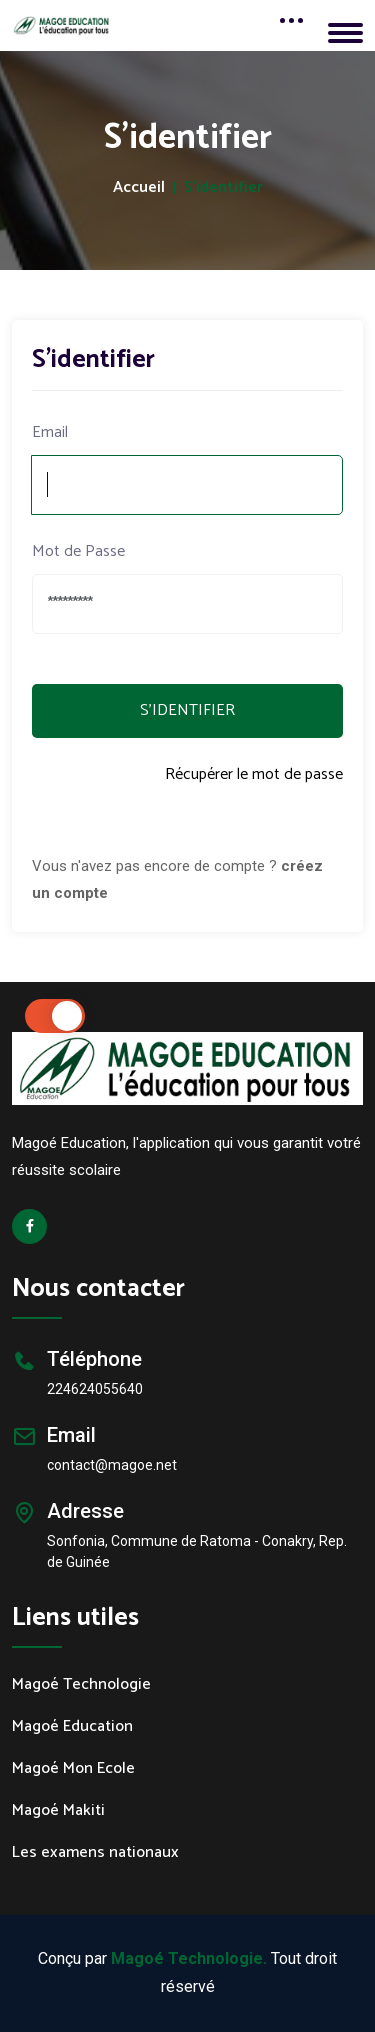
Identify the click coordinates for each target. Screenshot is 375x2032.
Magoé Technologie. (189, 1958)
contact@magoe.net (112, 1465)
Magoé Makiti (58, 1811)
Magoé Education (72, 1727)
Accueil (139, 188)
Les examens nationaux (95, 1853)
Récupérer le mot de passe (254, 775)
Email (50, 433)
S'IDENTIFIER (187, 710)
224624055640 (95, 1389)
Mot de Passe (78, 552)
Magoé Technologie (81, 1685)
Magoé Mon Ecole (73, 1769)
